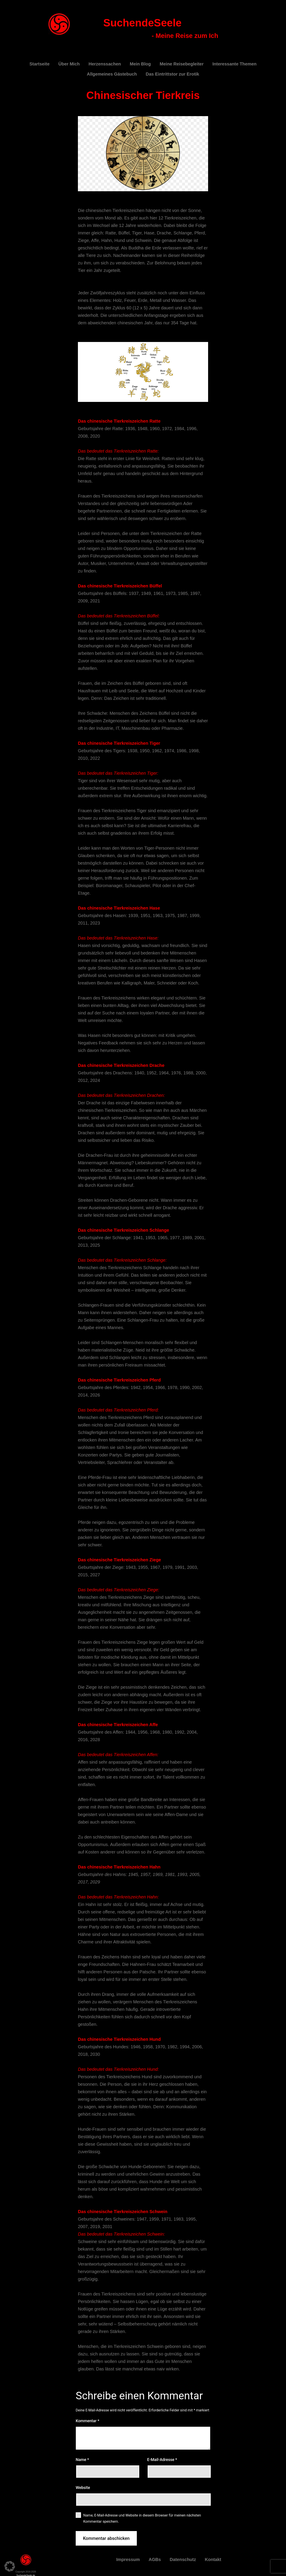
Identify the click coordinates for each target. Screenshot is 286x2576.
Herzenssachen (104, 63)
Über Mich (69, 63)
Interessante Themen (235, 63)
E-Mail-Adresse (162, 2459)
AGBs (155, 2559)
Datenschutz (183, 2559)
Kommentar (87, 2420)
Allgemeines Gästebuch (112, 74)
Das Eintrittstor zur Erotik (172, 74)
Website (83, 2487)
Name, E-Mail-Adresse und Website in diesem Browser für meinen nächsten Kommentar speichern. (142, 2518)
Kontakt (213, 2559)
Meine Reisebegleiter (182, 63)
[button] (9, 2566)
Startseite (39, 63)
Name (82, 2459)
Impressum (128, 2559)
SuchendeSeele (142, 23)
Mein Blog (140, 63)
